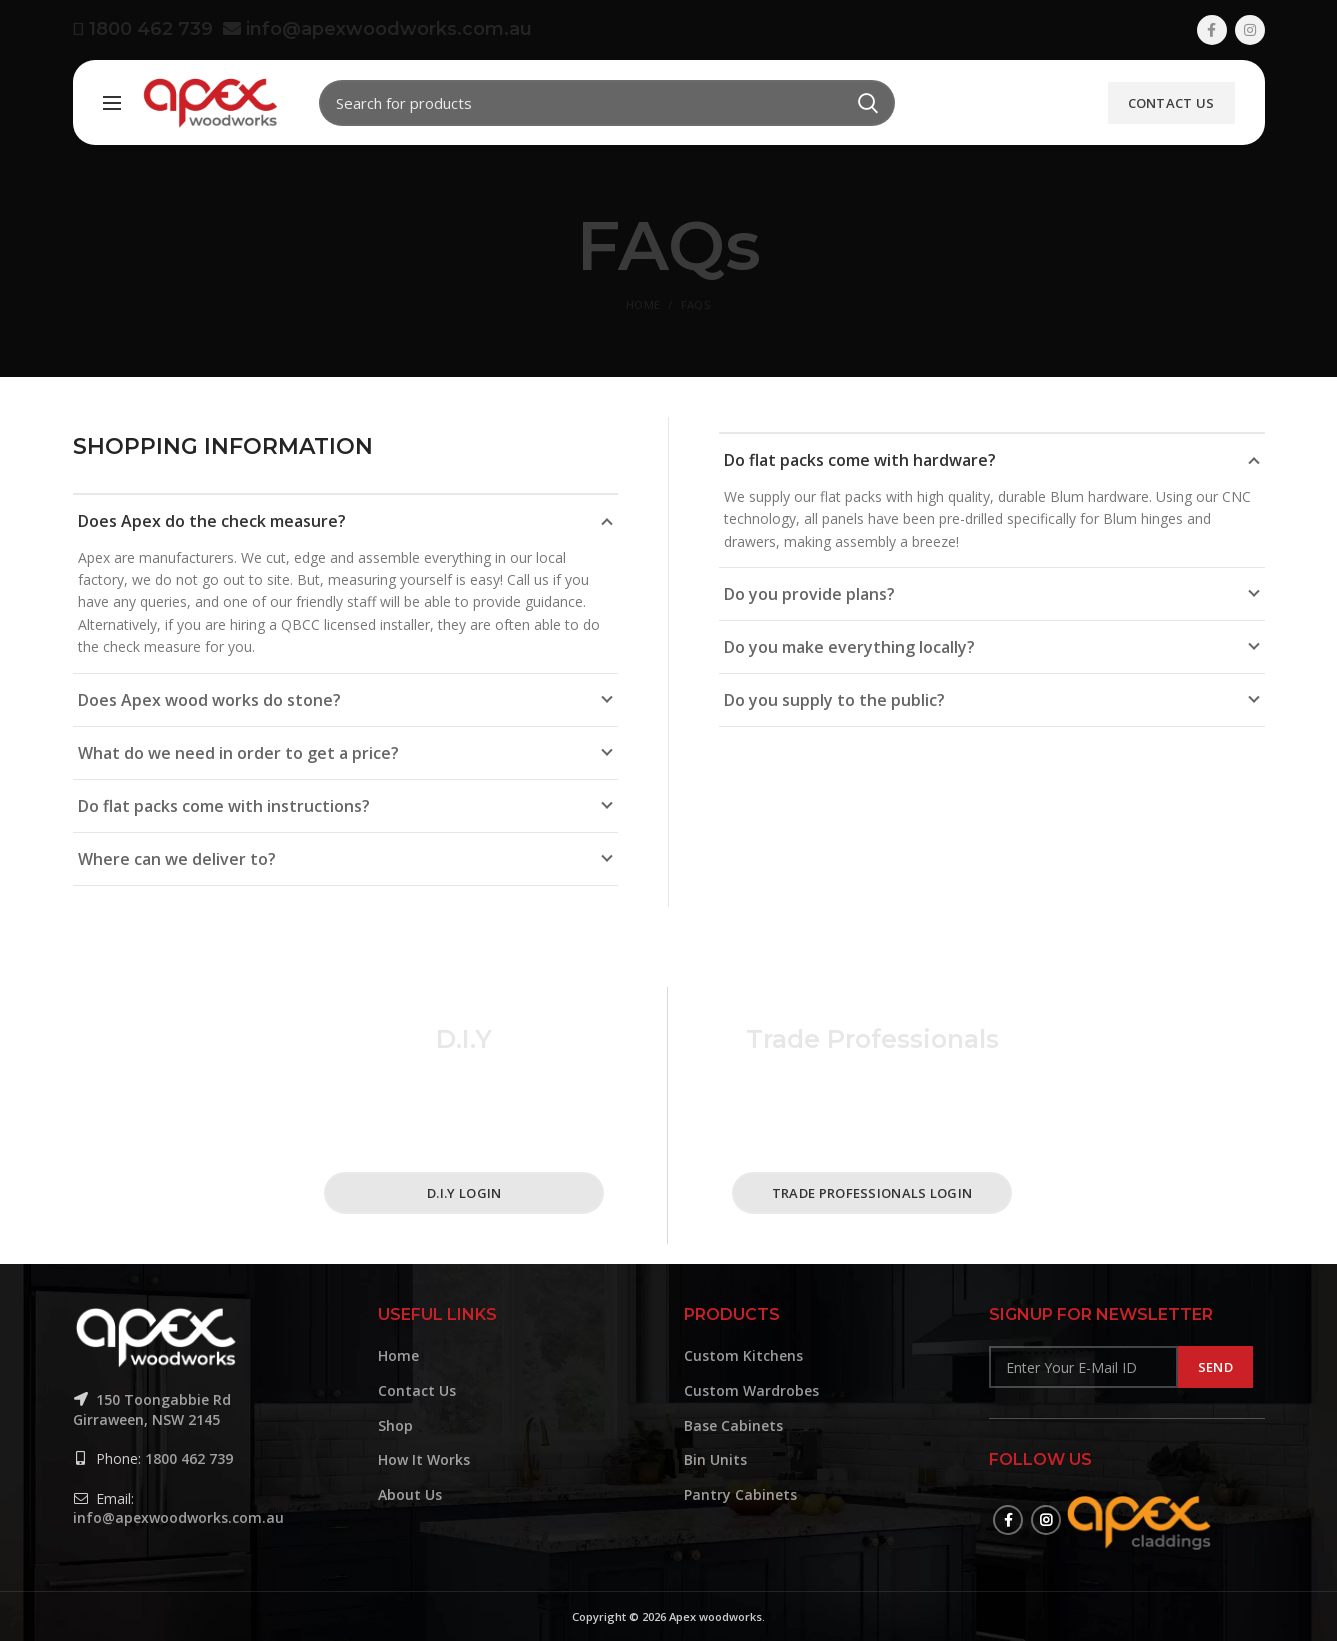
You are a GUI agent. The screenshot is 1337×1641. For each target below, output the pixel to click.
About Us (410, 1494)
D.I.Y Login (464, 1193)
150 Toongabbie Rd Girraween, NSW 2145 (152, 1409)
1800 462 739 (148, 29)
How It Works (424, 1459)
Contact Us (1171, 103)
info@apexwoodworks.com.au (377, 29)
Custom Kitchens (743, 1355)
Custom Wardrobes (751, 1390)
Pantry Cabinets (740, 1494)
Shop (395, 1425)
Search (868, 103)
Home (643, 304)
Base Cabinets (733, 1425)
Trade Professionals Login (872, 1193)
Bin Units (715, 1459)
